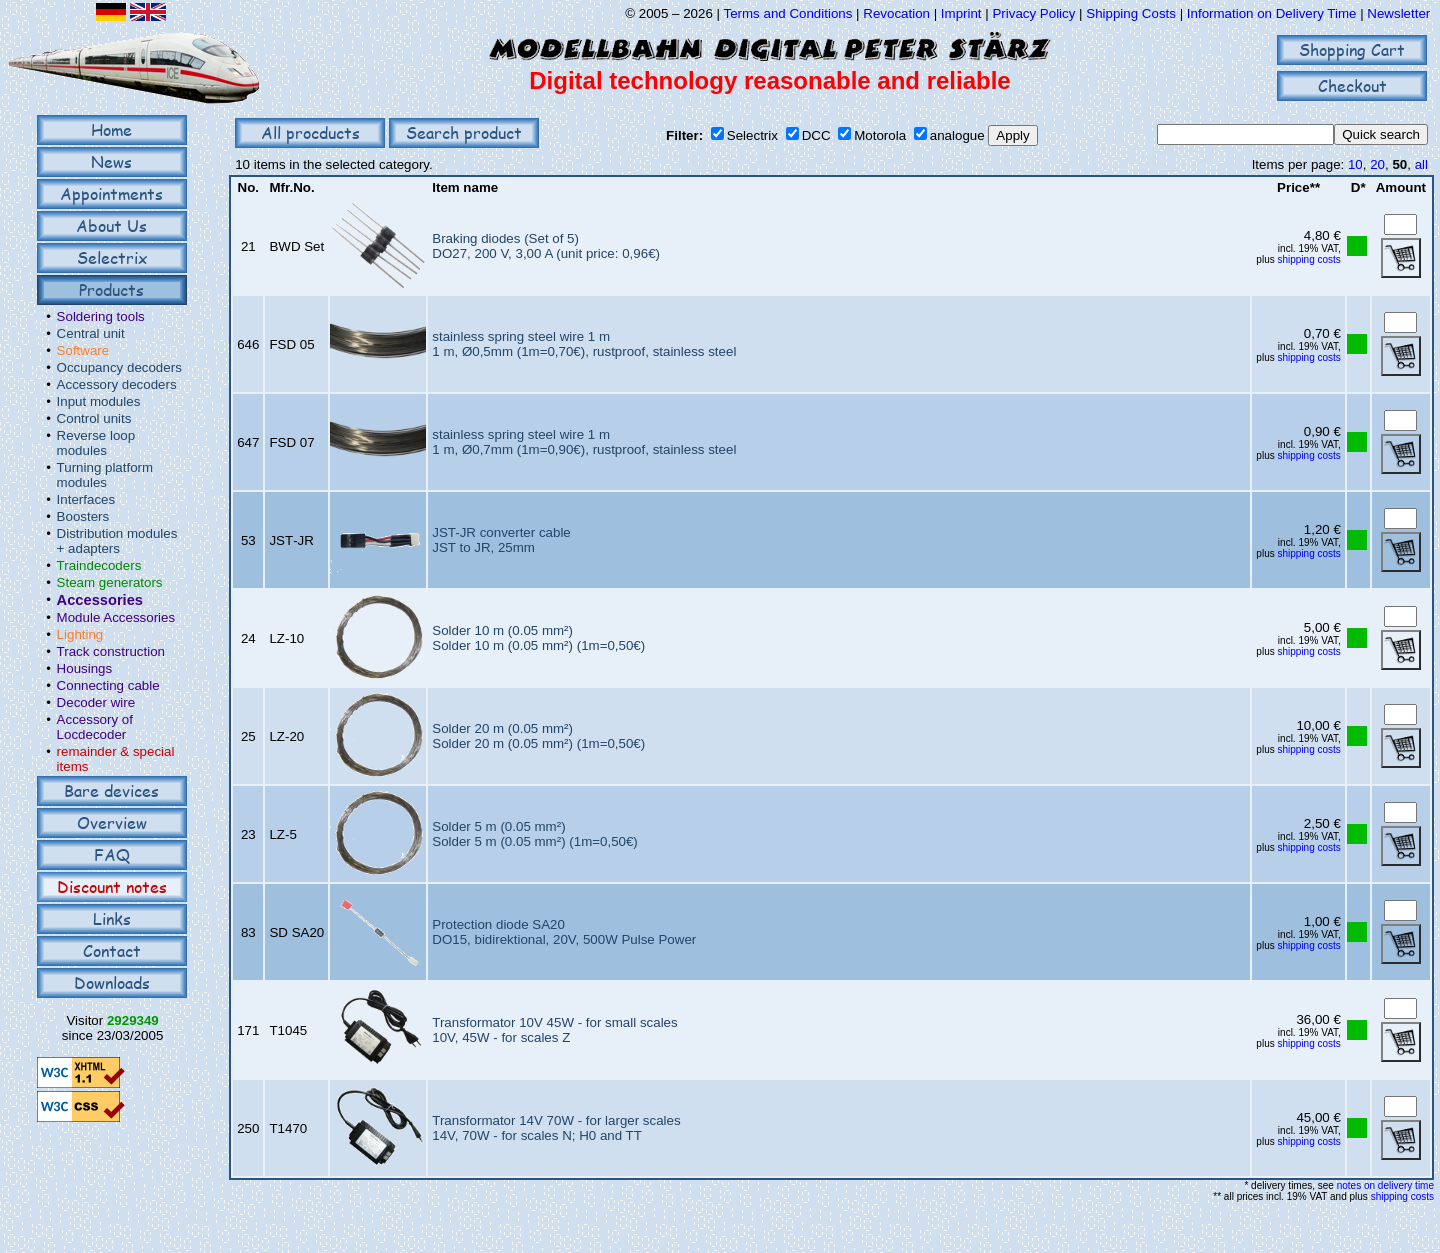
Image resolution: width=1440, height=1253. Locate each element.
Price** (1298, 187)
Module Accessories (116, 617)
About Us (111, 225)
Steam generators (110, 582)
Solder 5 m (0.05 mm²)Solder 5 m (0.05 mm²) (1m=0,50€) (535, 834)
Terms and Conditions (788, 13)
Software (83, 350)
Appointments (111, 193)
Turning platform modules (105, 475)
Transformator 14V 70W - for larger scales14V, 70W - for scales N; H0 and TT (556, 1128)
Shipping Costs (1131, 13)
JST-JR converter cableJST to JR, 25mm (501, 540)
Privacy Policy (1033, 13)
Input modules (99, 401)
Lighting (80, 634)
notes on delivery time (1385, 1185)
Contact (112, 950)
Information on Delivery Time (1272, 13)
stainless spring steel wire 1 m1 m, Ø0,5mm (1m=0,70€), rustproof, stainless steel (584, 344)
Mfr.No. (291, 187)
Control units (94, 418)
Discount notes (112, 886)
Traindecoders (99, 565)
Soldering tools (101, 316)
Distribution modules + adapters (117, 541)
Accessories (100, 600)
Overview (112, 822)
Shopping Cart (1352, 49)
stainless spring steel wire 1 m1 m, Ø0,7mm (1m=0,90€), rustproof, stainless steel (584, 442)
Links (112, 918)
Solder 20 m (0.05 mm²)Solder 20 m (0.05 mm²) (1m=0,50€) (538, 736)
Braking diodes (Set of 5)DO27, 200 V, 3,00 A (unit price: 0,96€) (546, 246)
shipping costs (1308, 259)
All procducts (310, 132)
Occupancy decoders (119, 367)
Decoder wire (96, 702)
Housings (85, 668)
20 (1377, 164)
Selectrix (112, 257)
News (111, 161)
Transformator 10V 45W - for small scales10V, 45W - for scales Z (554, 1030)
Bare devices (111, 790)
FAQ (112, 854)
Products (111, 289)
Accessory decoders (117, 384)
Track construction (111, 651)
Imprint (961, 13)
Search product (464, 132)
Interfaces (86, 499)
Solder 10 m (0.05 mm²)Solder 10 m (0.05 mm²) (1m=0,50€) (538, 638)
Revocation (896, 13)
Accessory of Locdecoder (95, 727)
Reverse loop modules (96, 443)
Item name (465, 187)
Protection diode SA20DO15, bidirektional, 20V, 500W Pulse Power (564, 932)
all (1421, 164)
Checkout (1352, 85)
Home (111, 129)
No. (248, 187)
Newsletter (1398, 13)
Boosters (83, 516)
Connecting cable (108, 685)
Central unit (91, 333)
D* (1358, 187)
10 (1355, 164)
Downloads (112, 982)
